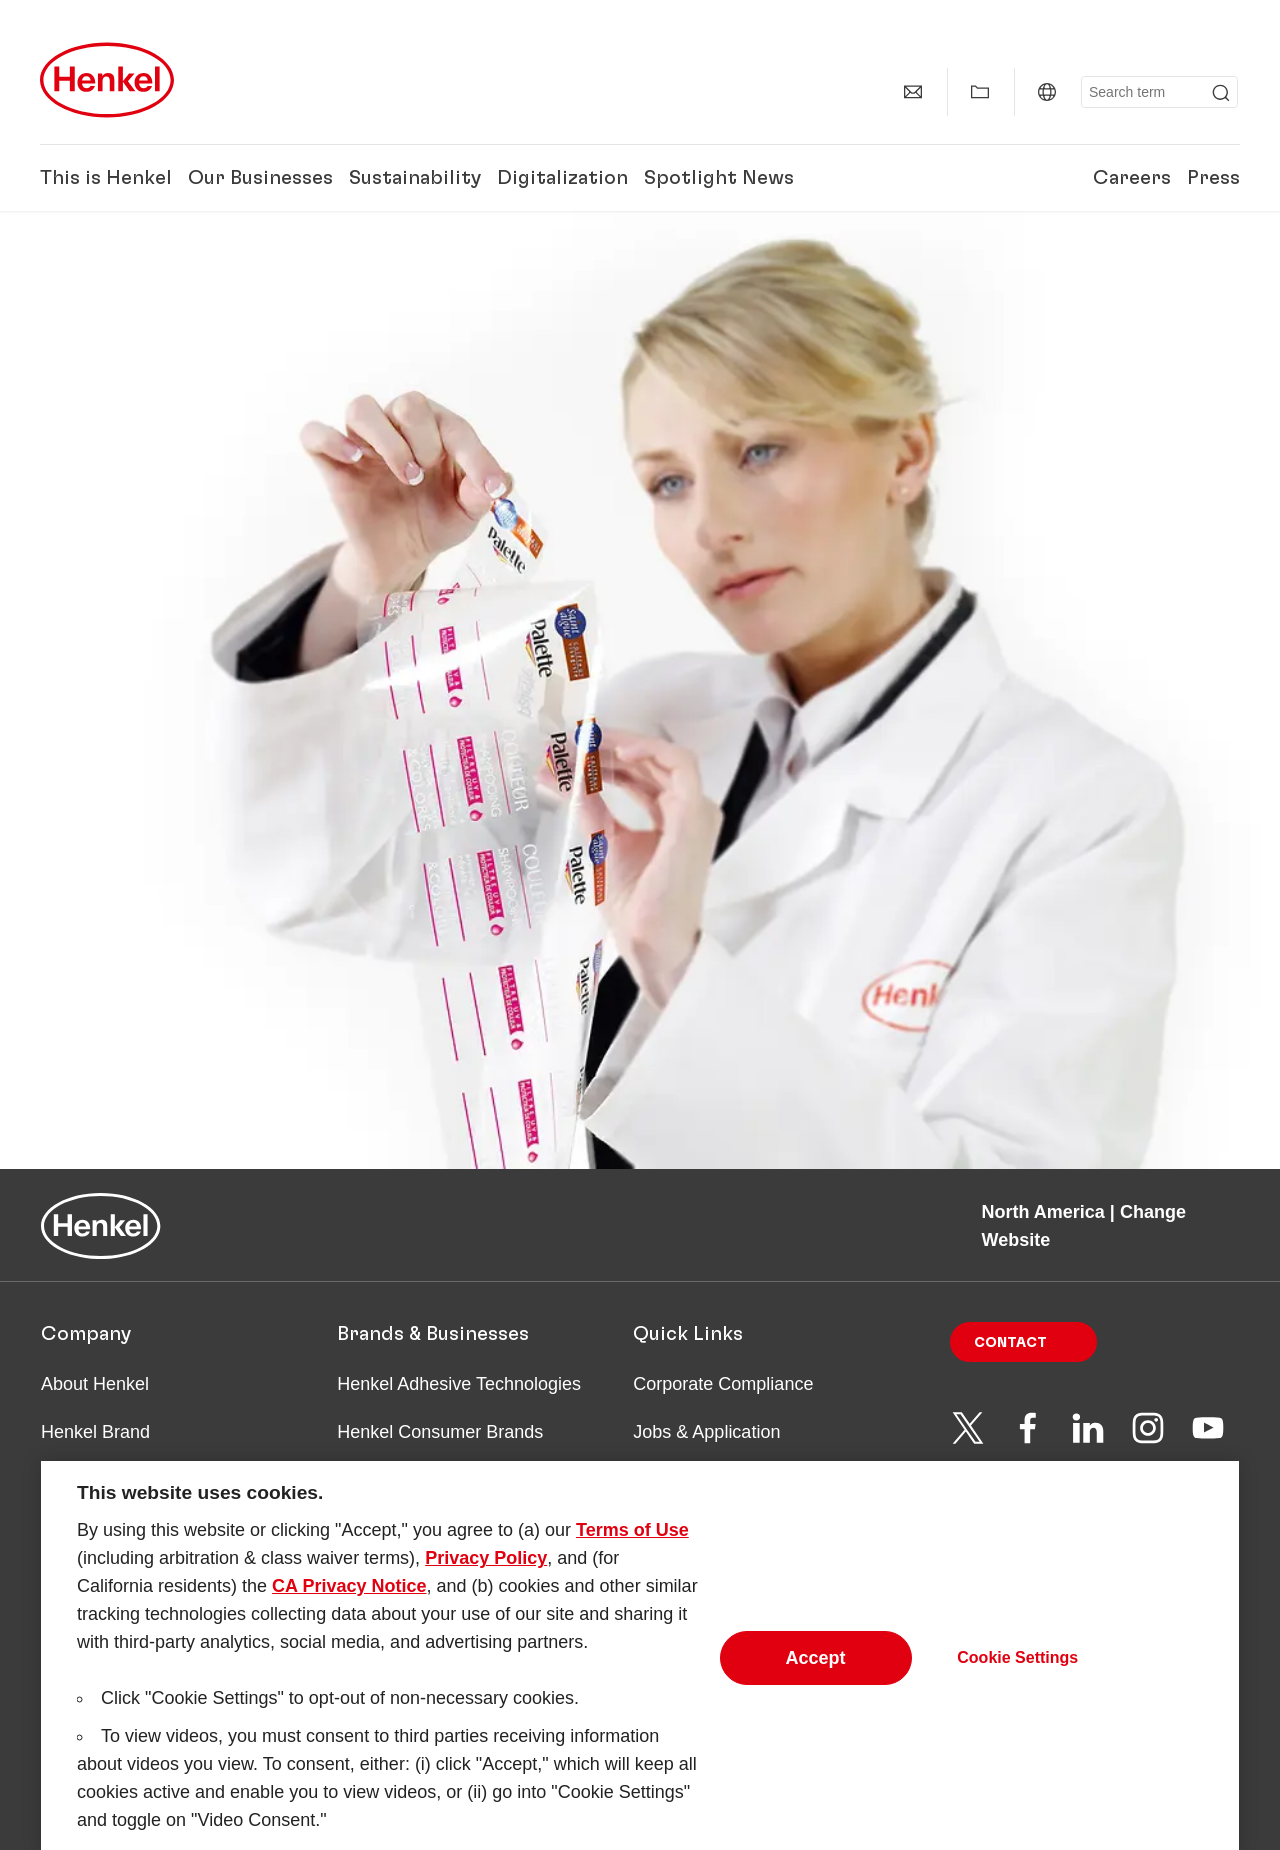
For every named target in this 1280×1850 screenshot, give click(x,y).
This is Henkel (106, 178)
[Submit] (1221, 93)
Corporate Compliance (723, 1384)
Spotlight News (719, 178)
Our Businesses (260, 178)
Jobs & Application (706, 1432)
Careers (1132, 178)
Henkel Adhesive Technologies (459, 1384)
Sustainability (415, 178)
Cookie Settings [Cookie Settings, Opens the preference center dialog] (1017, 1675)
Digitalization (562, 178)
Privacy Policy (486, 1577)
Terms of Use (632, 1549)
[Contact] (913, 92)
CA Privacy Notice (349, 1605)
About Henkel (95, 1384)
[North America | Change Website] (1047, 92)
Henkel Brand (95, 1432)
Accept (816, 1676)
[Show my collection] (980, 92)
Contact (1010, 1343)
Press (1213, 178)
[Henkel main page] (107, 80)
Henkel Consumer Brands (440, 1432)
